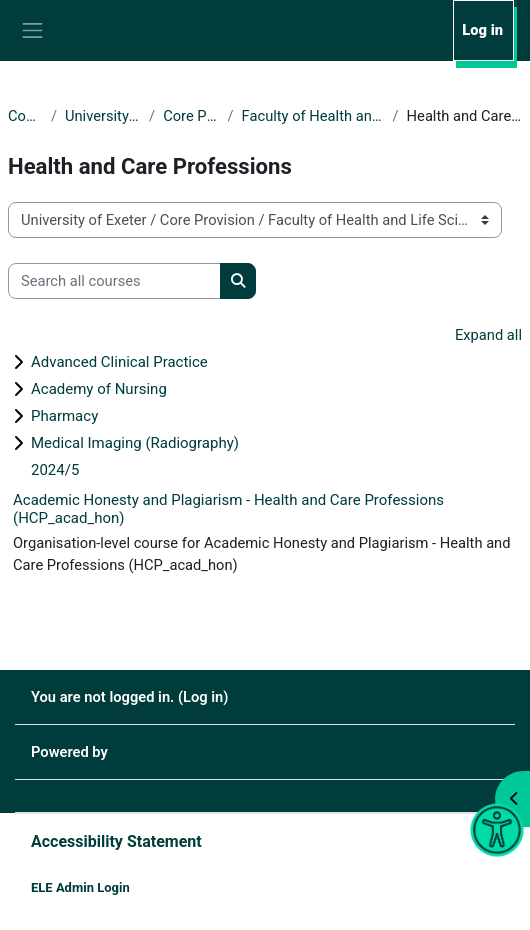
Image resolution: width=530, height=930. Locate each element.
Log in (482, 30)
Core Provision (191, 116)
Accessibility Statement (116, 841)
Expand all (488, 335)
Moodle (136, 752)
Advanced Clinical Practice (119, 362)
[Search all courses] (114, 281)
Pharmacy (64, 416)
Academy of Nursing (99, 389)
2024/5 (55, 470)
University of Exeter (103, 116)
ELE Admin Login (80, 887)
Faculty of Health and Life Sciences (313, 116)
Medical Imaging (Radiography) (135, 443)
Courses (25, 116)
